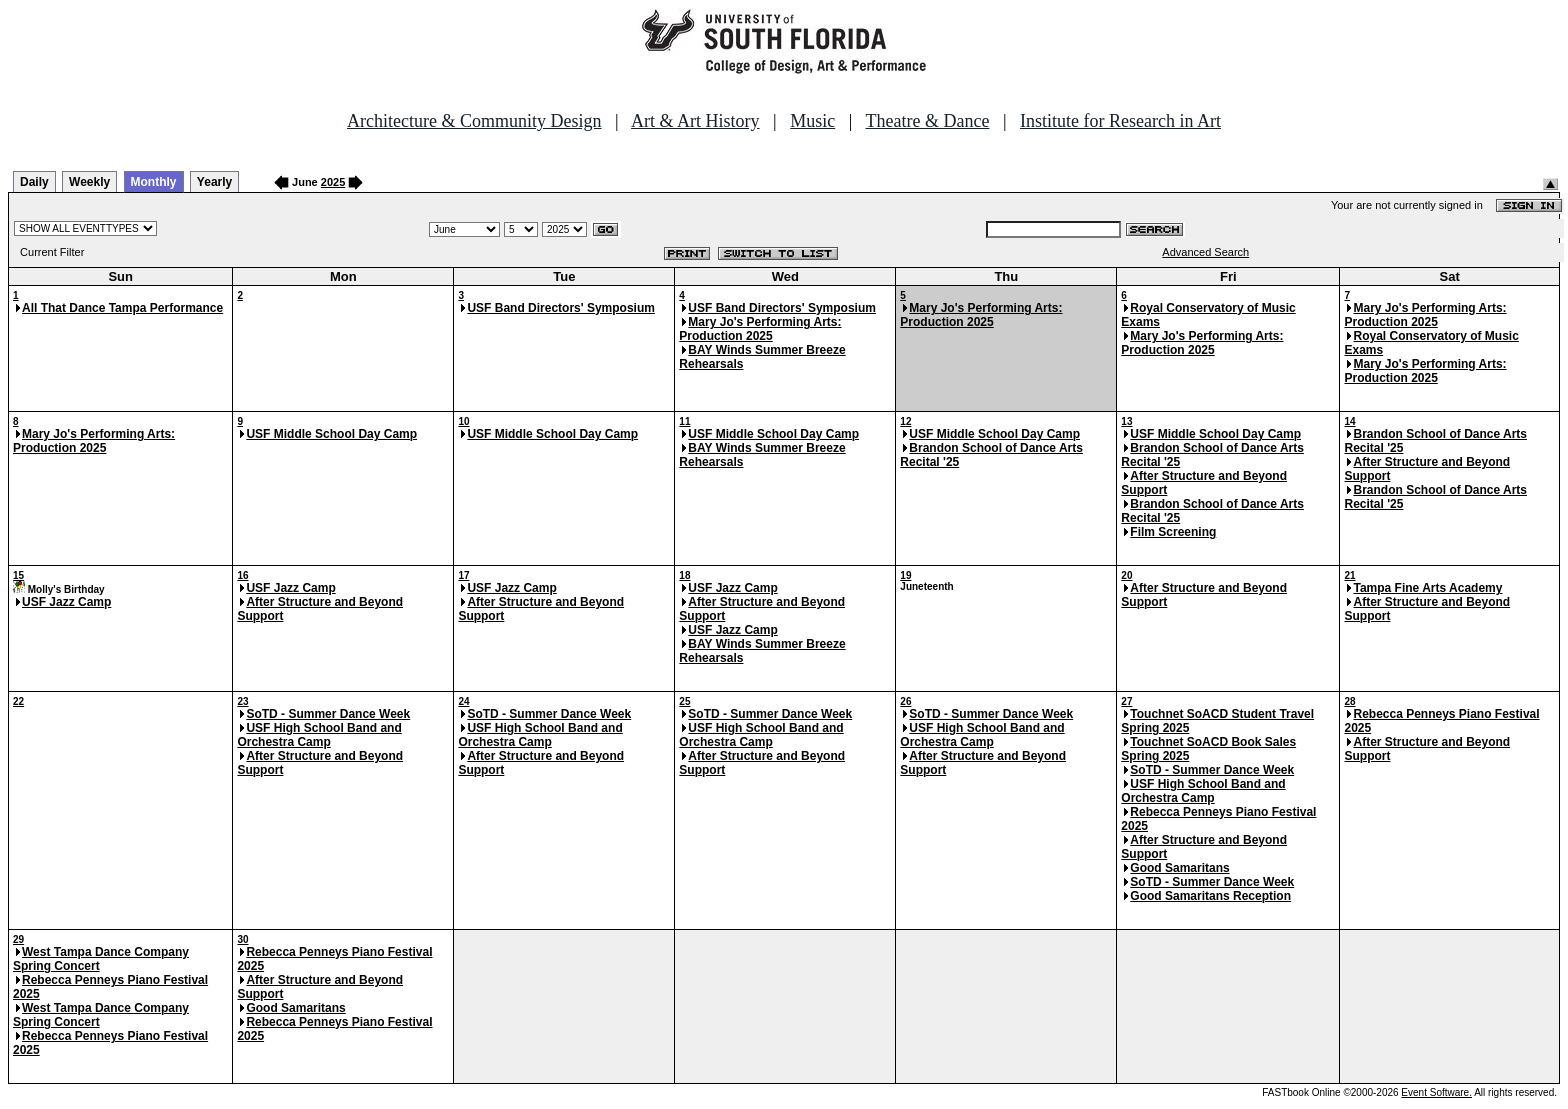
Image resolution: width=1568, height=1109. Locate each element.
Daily (34, 182)
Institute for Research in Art (1120, 121)
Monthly (154, 182)
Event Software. (1436, 1092)
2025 (333, 182)
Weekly (89, 182)
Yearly (214, 182)
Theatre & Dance (927, 121)
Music (812, 121)
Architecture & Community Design (474, 121)
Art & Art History (695, 121)
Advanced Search (1205, 252)
